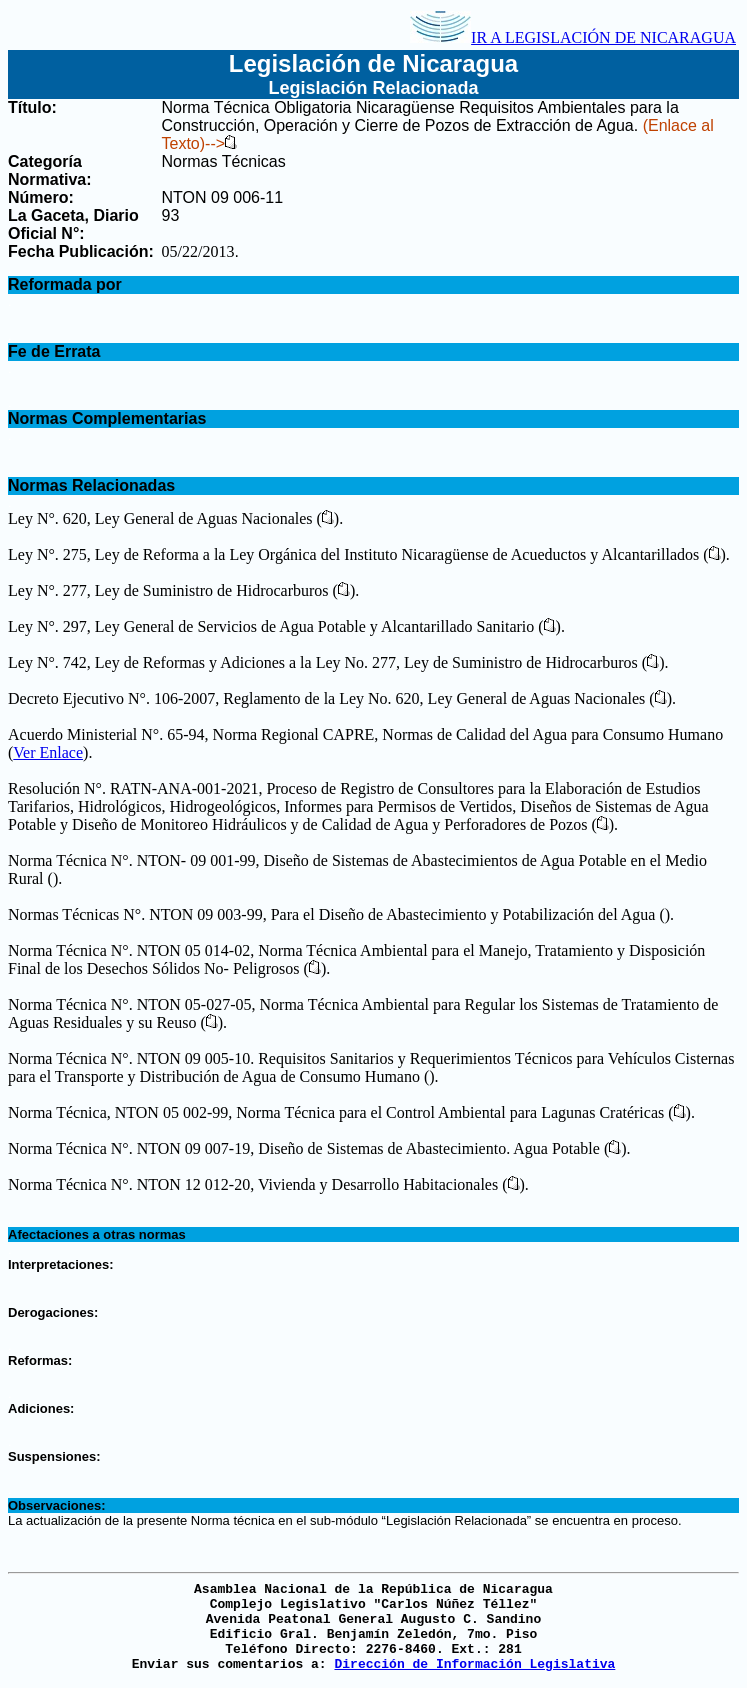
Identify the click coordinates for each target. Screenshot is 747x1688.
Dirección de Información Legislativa (474, 1664)
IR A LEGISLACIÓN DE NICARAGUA (573, 37)
